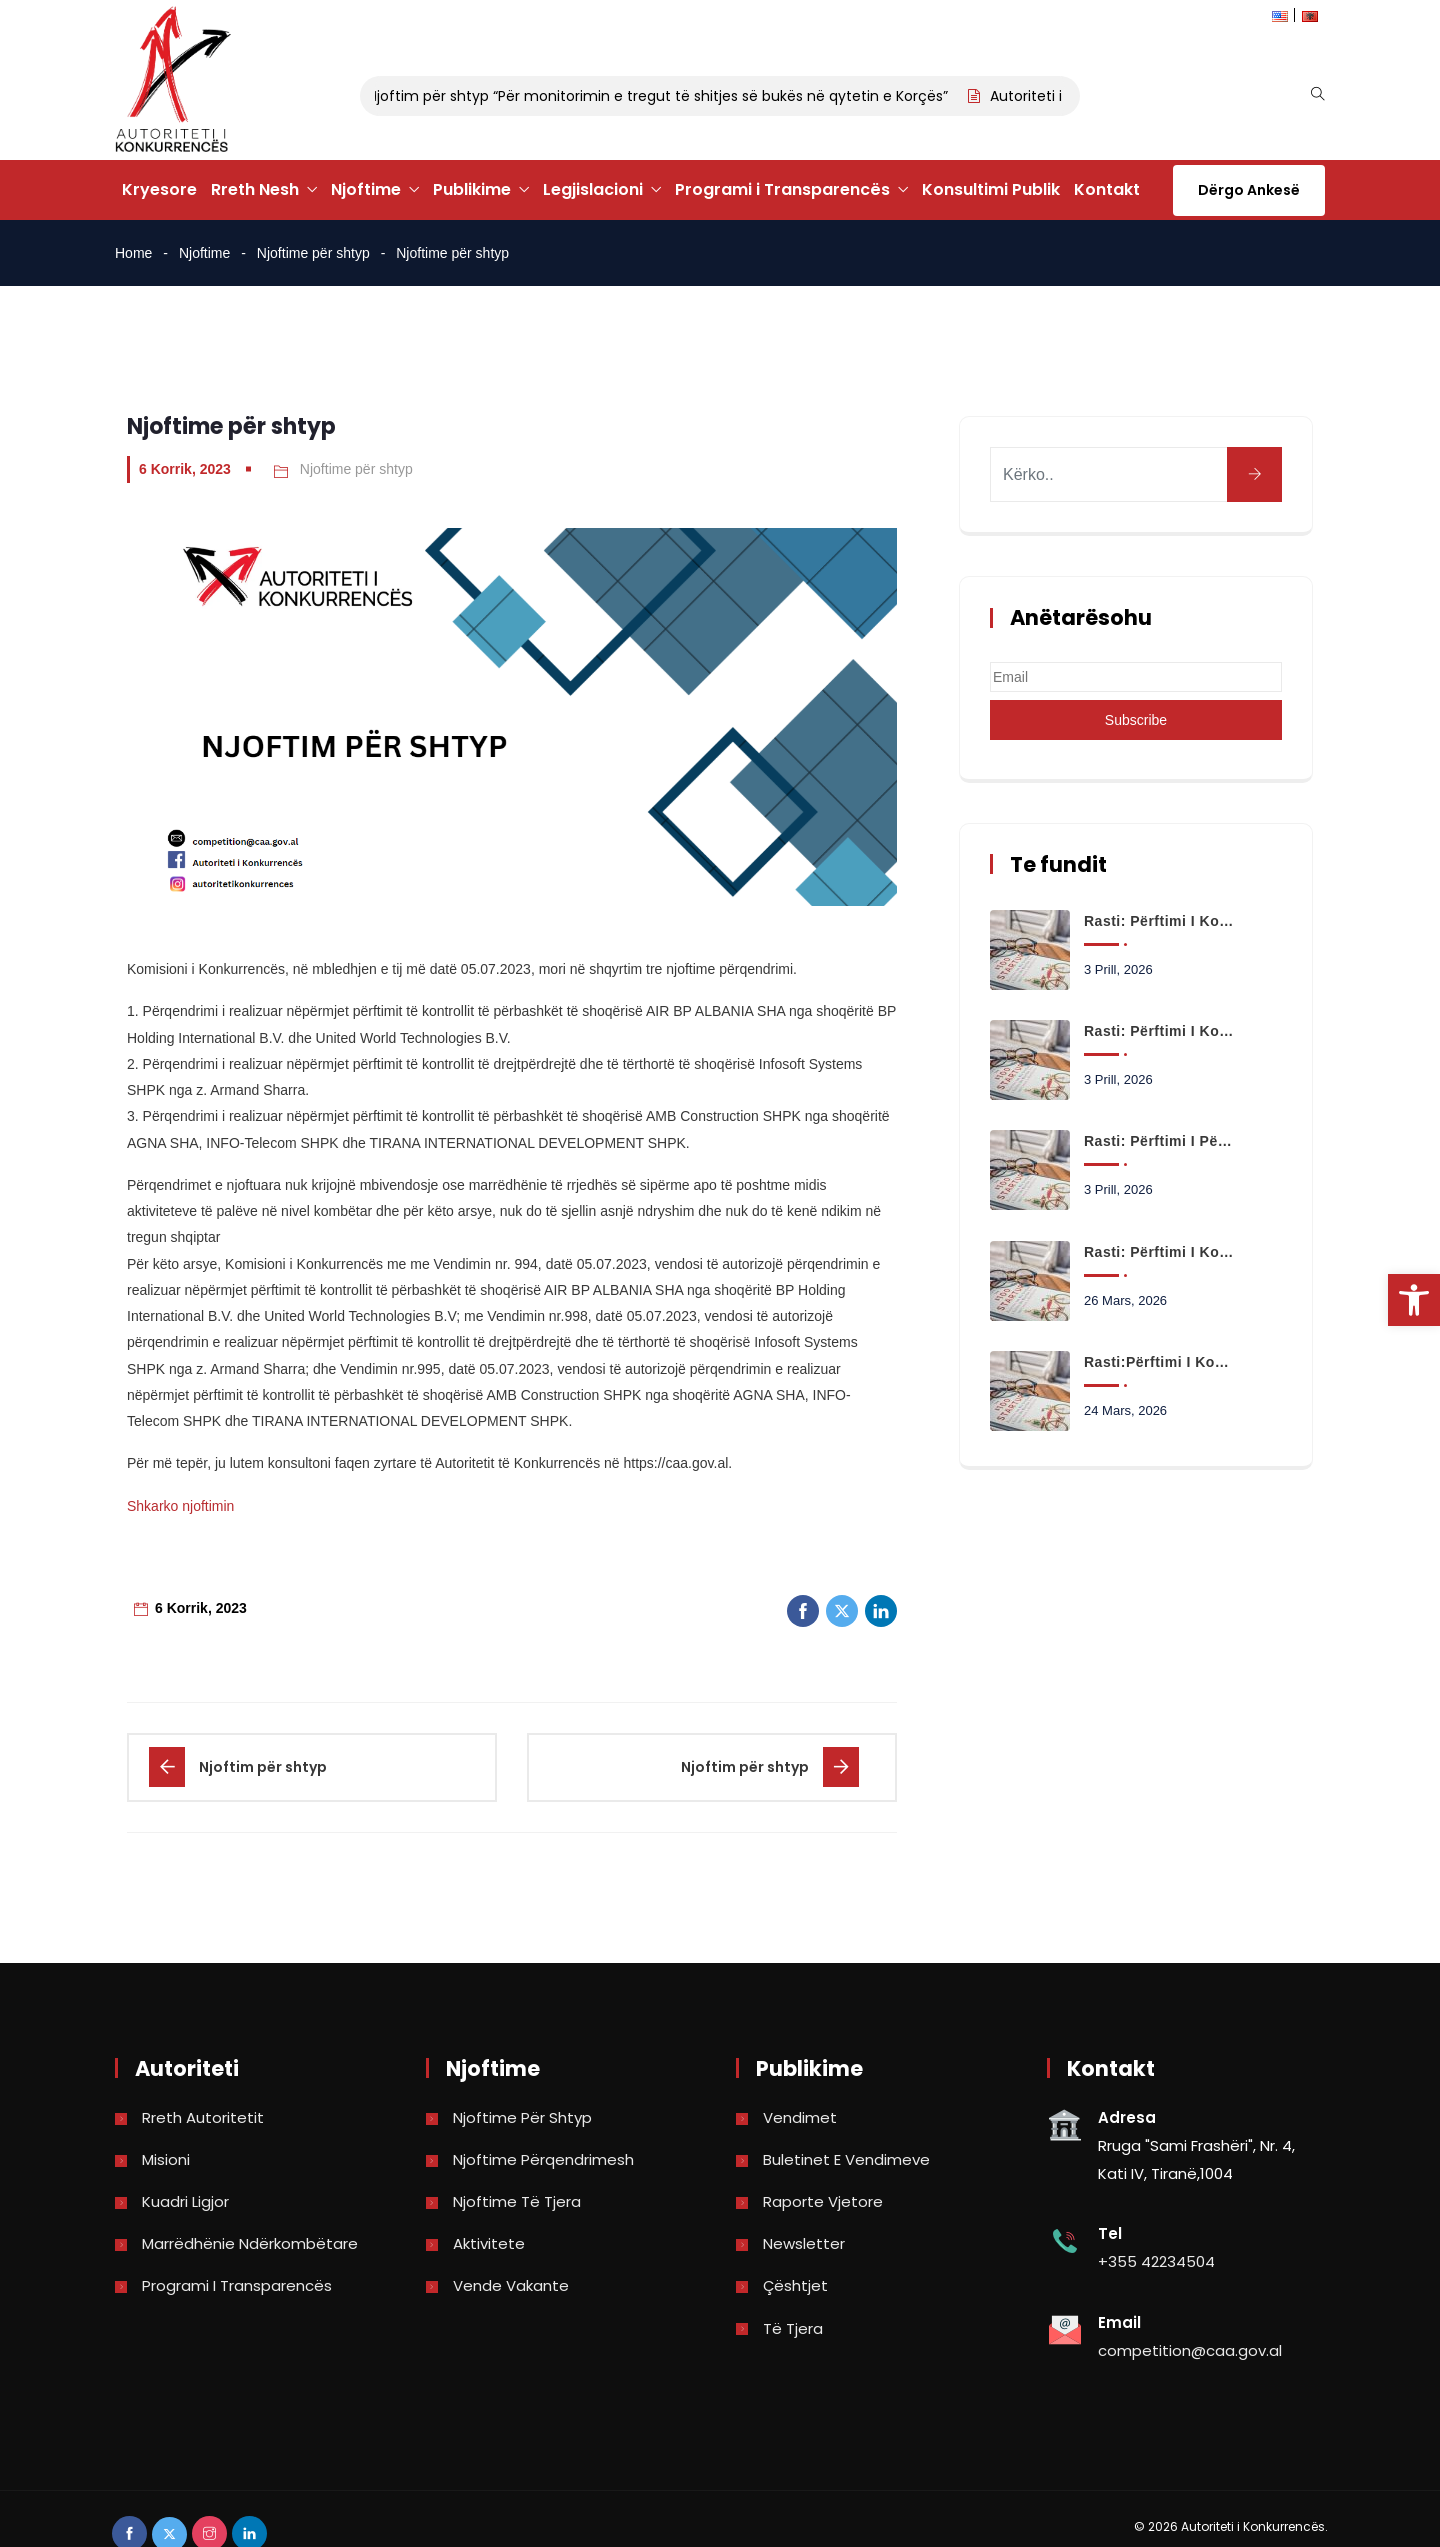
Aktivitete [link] (489, 2243)
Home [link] (133, 253)
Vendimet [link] (800, 2117)
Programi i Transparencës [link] (782, 189)
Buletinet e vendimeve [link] (846, 2159)
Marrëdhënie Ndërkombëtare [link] (250, 2243)
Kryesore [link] (159, 189)
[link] (1414, 1300)
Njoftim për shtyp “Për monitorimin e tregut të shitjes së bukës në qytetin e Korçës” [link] (670, 96)
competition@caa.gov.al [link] (1190, 2350)
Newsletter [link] (804, 2243)
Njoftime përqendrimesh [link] (543, 2159)
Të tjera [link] (793, 2328)
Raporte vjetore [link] (823, 2201)
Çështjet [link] (795, 2285)
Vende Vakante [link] (511, 2285)
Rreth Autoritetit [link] (203, 2117)
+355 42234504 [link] (1156, 2261)
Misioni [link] (166, 2159)
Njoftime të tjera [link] (517, 2201)
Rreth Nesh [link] (255, 189)
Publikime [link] (472, 189)
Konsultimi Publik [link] (991, 189)
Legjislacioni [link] (593, 189)
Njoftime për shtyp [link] (313, 253)
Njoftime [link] (366, 189)
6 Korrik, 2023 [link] (185, 469)
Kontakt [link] (1107, 189)
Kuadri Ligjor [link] (185, 2201)
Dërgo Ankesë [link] (1249, 190)
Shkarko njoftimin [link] (180, 1506)
